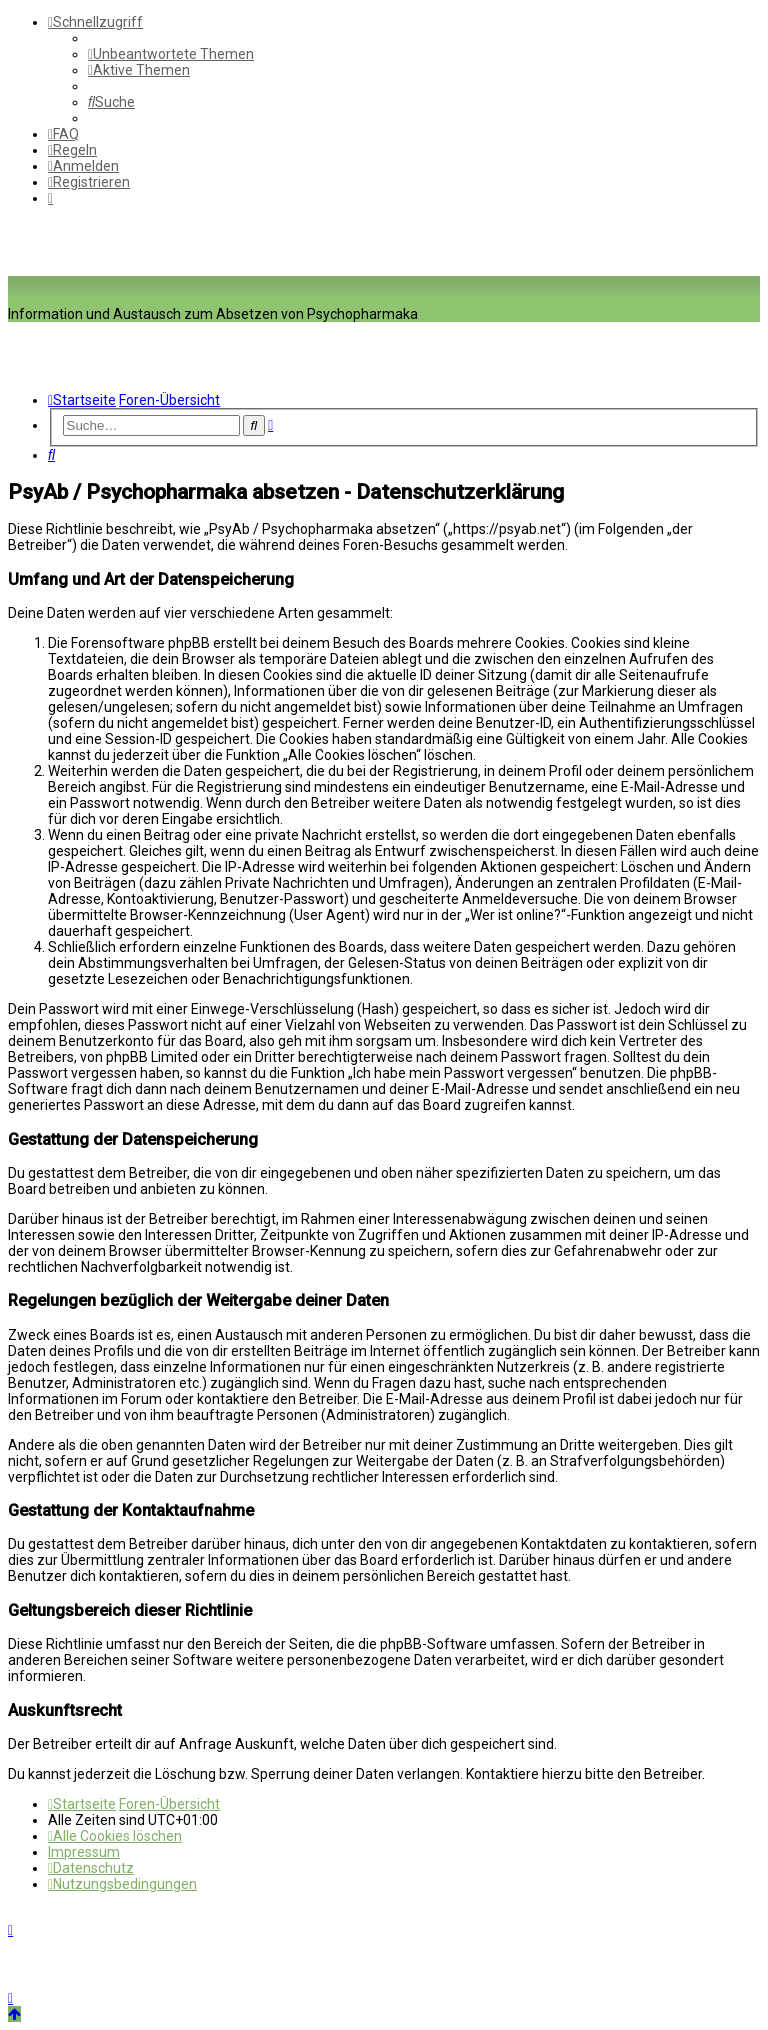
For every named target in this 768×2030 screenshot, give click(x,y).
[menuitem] (171, 54)
